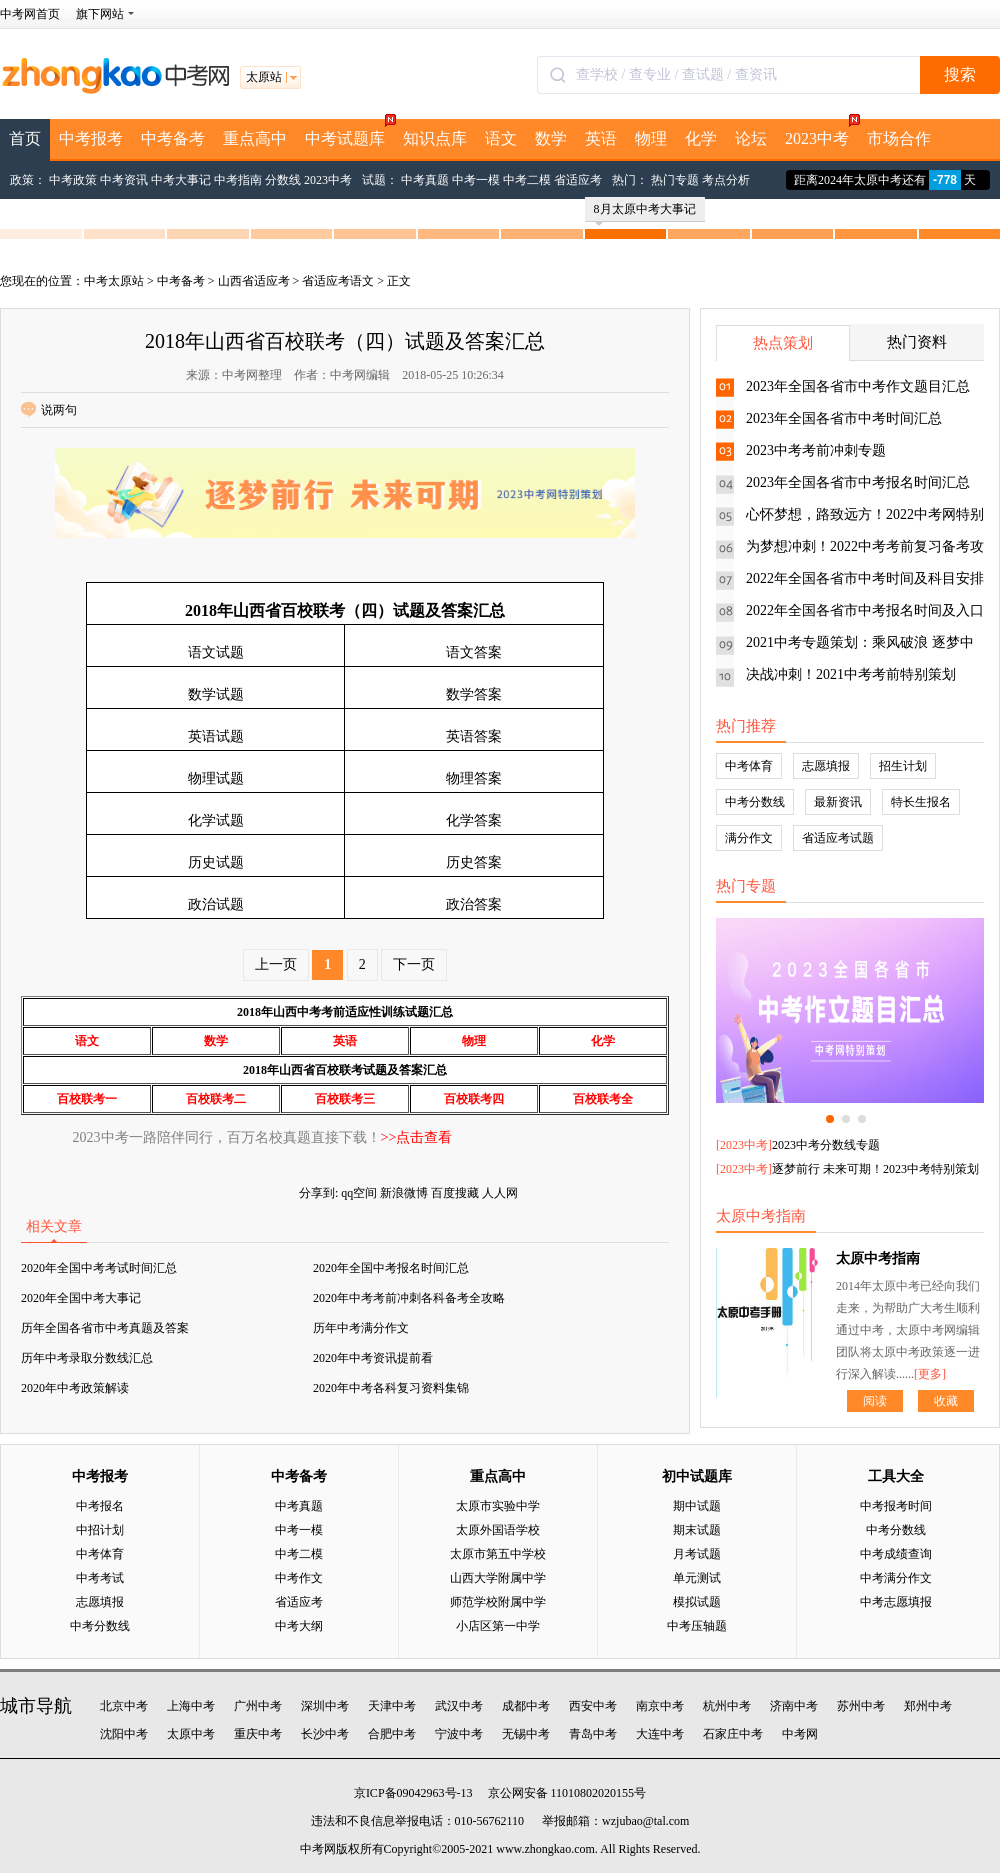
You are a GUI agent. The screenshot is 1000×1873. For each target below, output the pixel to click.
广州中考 (258, 1706)
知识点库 (435, 138)
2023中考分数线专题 (826, 1145)
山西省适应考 (254, 281)
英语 (601, 138)
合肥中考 (392, 1734)
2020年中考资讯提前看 (373, 1358)
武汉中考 (459, 1706)
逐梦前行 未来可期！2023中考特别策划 (875, 1169)
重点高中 (255, 138)
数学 (551, 138)
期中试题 (697, 1506)
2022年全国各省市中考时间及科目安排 (865, 578)
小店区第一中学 (498, 1626)
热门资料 (917, 342)
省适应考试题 (838, 838)
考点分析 (726, 180)
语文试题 (216, 652)
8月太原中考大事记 (645, 212)
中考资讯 (124, 180)
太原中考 (191, 1734)
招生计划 (903, 766)
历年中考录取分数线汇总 (87, 1358)
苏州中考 (861, 1706)
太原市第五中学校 (498, 1554)
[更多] (930, 1374)
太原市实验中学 (498, 1506)
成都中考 (526, 1706)
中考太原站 (114, 281)
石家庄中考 (733, 1734)
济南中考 (794, 1706)
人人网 (500, 1193)
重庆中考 (258, 1734)
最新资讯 (838, 802)
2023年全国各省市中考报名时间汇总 (858, 482)
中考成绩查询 (896, 1554)
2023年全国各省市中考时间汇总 (844, 418)
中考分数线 (755, 802)
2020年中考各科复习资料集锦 (391, 1388)
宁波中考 (459, 1734)
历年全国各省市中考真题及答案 (105, 1328)
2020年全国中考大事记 (81, 1298)
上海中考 (191, 1706)
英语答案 (474, 736)
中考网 (800, 1734)
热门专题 (675, 180)
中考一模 (476, 180)
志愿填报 (826, 766)
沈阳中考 (124, 1734)
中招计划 (100, 1530)
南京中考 (660, 1706)
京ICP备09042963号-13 (413, 1793)
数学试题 (216, 694)
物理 (651, 138)
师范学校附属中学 (498, 1602)
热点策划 (783, 343)
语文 (501, 138)
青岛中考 (593, 1734)
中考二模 (527, 180)
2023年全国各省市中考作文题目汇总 (858, 386)
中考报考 (91, 138)
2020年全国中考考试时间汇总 (99, 1268)
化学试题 (216, 820)
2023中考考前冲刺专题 (816, 450)
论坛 (751, 138)
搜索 (960, 74)
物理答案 (474, 778)
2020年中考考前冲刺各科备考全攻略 (409, 1298)
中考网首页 (30, 14)
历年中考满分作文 (361, 1328)
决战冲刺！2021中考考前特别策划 (851, 674)
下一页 (414, 964)
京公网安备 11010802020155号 (567, 1793)
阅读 (875, 1401)
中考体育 (749, 766)
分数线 (283, 180)
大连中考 (660, 1734)
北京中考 (124, 1706)
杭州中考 (727, 1706)
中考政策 (73, 180)
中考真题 (425, 180)
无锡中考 (526, 1734)
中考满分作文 (896, 1578)
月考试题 (697, 1554)
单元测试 (697, 1578)
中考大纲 (299, 1626)
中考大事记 (181, 180)
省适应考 (578, 180)
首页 (25, 138)
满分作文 (749, 838)
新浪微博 (404, 1193)
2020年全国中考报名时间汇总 (391, 1268)
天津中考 (392, 1706)
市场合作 (899, 138)
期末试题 (697, 1530)
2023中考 (821, 133)
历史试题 (216, 862)
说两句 (49, 410)
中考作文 (299, 1578)
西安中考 (593, 1706)
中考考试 (100, 1578)
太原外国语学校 (498, 1530)
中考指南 (238, 180)
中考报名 (100, 1506)
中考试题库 (349, 133)
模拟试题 (697, 1602)
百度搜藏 (455, 1193)
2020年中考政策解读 (75, 1388)
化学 (701, 138)
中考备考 (173, 138)
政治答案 (474, 904)
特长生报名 (921, 802)
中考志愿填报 (896, 1602)
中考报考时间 (896, 1506)
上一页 (276, 964)
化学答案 (474, 820)
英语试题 (216, 736)
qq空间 (359, 1193)
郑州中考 (928, 1706)
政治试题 (216, 904)
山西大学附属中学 (498, 1578)
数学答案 (474, 694)
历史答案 (474, 862)
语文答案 (474, 652)
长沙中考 (325, 1734)
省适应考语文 (338, 281)
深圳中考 (325, 1706)
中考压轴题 (697, 1626)
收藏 (946, 1401)
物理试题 (216, 778)
